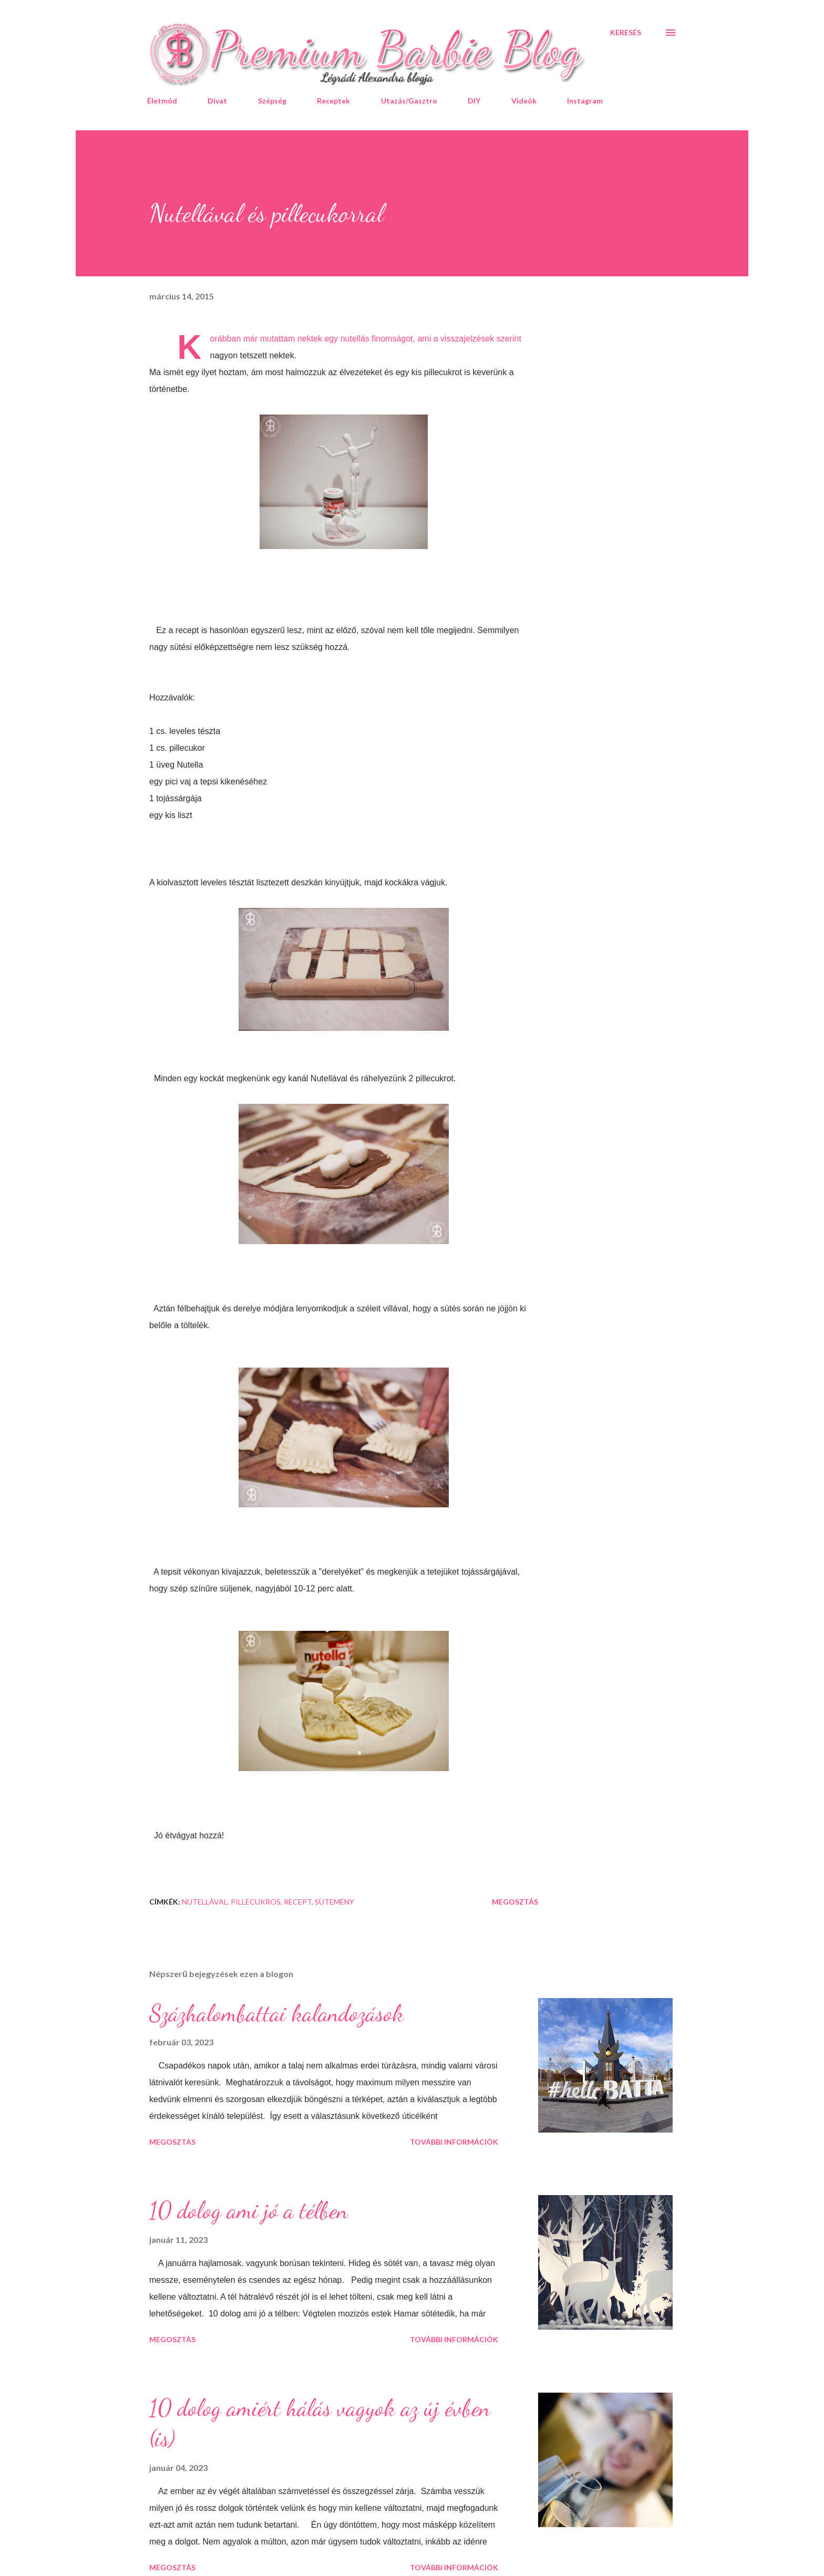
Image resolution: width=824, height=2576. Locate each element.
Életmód (162, 100)
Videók (524, 100)
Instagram (585, 100)
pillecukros (256, 1901)
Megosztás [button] (515, 1901)
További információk (454, 2141)
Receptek (333, 100)
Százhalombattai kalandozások (276, 2013)
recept (298, 1901)
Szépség (272, 100)
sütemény (334, 1901)
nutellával (205, 1901)
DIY (474, 100)
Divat (217, 100)
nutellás (355, 338)
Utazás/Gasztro (409, 100)
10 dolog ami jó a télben (248, 2210)
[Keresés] (625, 32)
